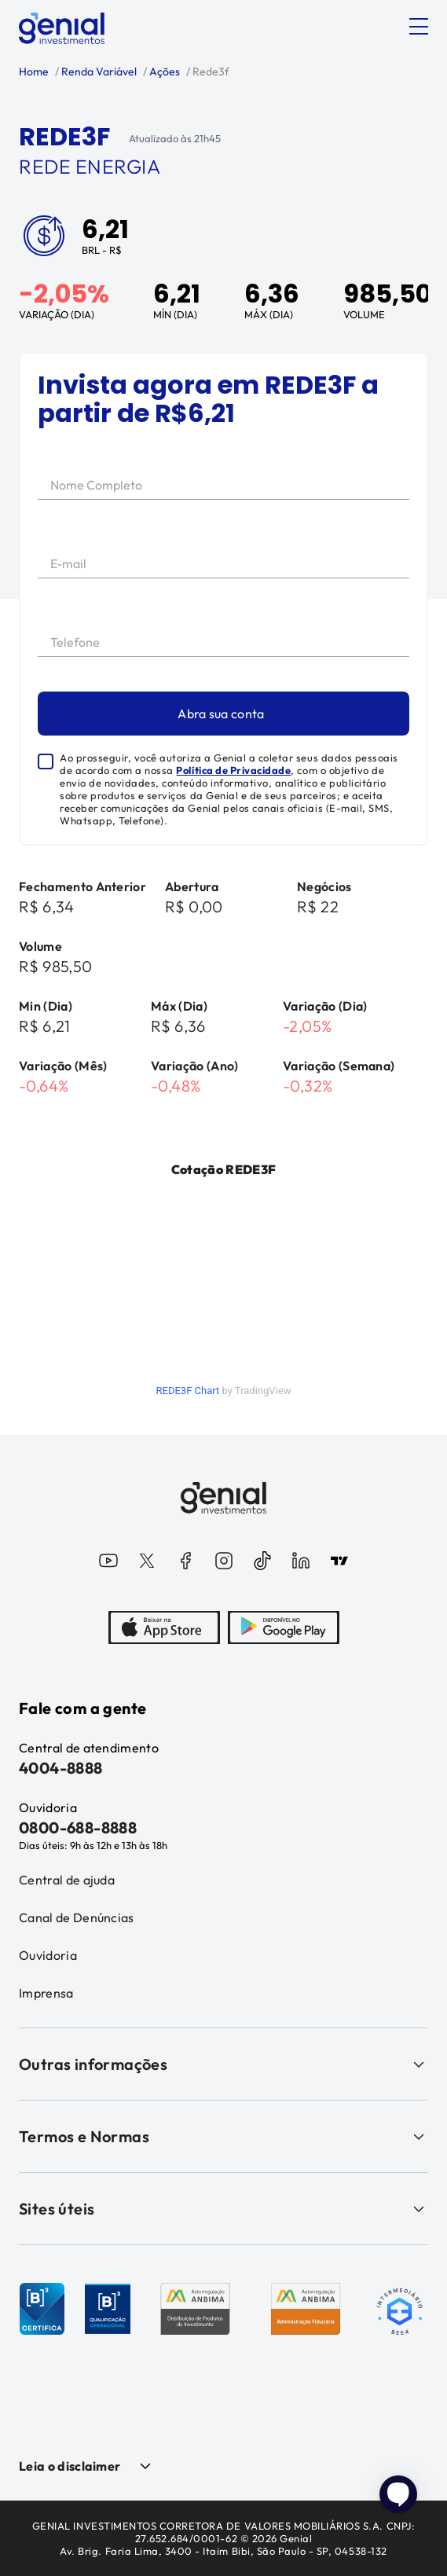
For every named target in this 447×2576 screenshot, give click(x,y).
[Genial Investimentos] (61, 28)
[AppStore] (164, 1629)
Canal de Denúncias (76, 1917)
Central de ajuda (67, 1880)
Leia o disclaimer (69, 2466)
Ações (163, 71)
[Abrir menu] (418, 26)
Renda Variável (98, 71)
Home (34, 71)
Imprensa (46, 1993)
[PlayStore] (283, 1629)
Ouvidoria (48, 1955)
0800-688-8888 (78, 1827)
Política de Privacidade (233, 770)
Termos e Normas (223, 2136)
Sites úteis (223, 2208)
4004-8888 (61, 1768)
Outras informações (223, 2064)
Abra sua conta (221, 713)
